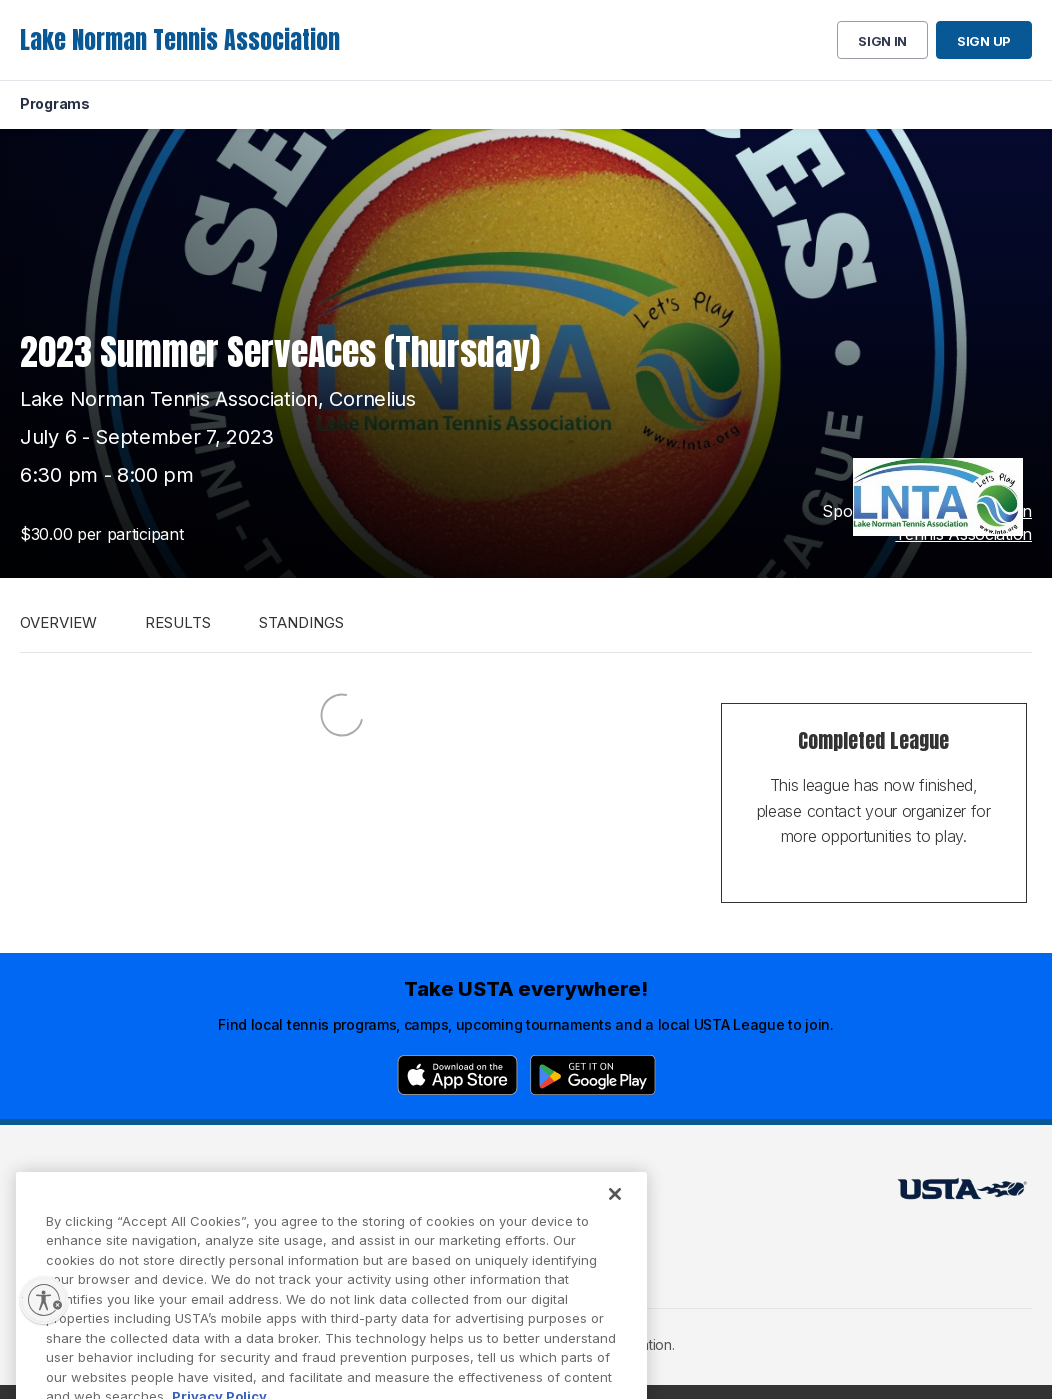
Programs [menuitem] (55, 103)
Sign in (882, 41)
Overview (58, 622)
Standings (301, 622)
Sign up (984, 41)
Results (178, 622)
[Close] (615, 1211)
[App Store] (457, 1075)
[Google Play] (593, 1075)
